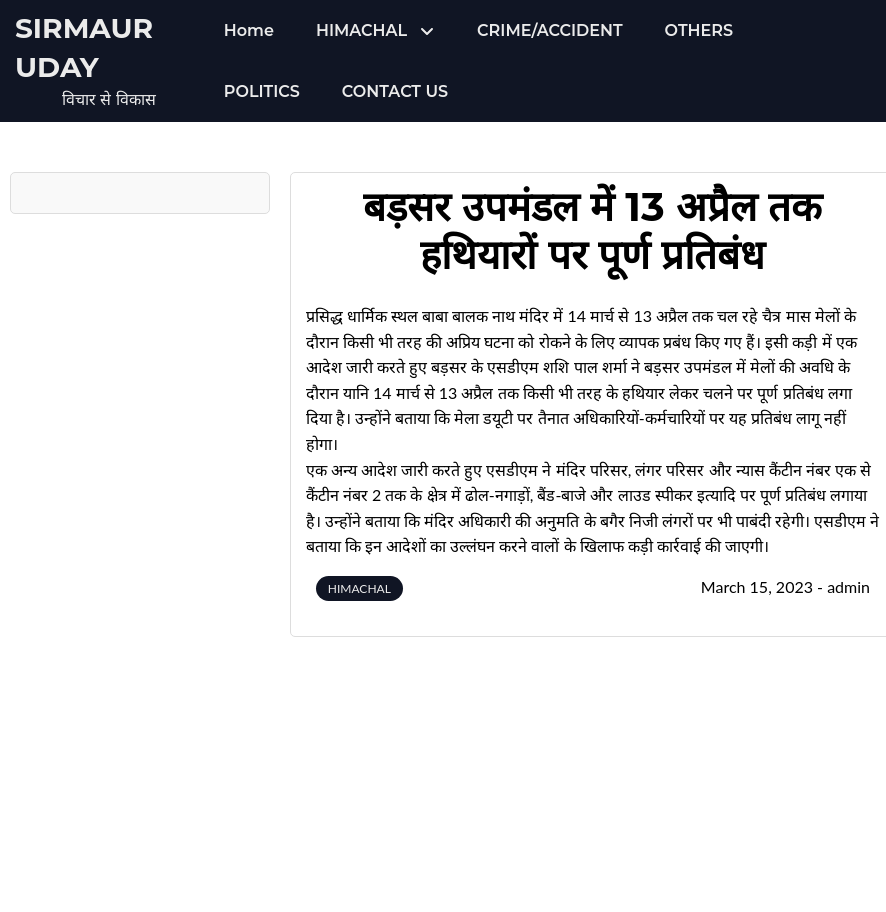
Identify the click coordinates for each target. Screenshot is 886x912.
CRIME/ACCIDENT (549, 30)
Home (249, 30)
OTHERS (699, 30)
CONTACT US (395, 91)
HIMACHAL (361, 30)
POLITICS (262, 91)
